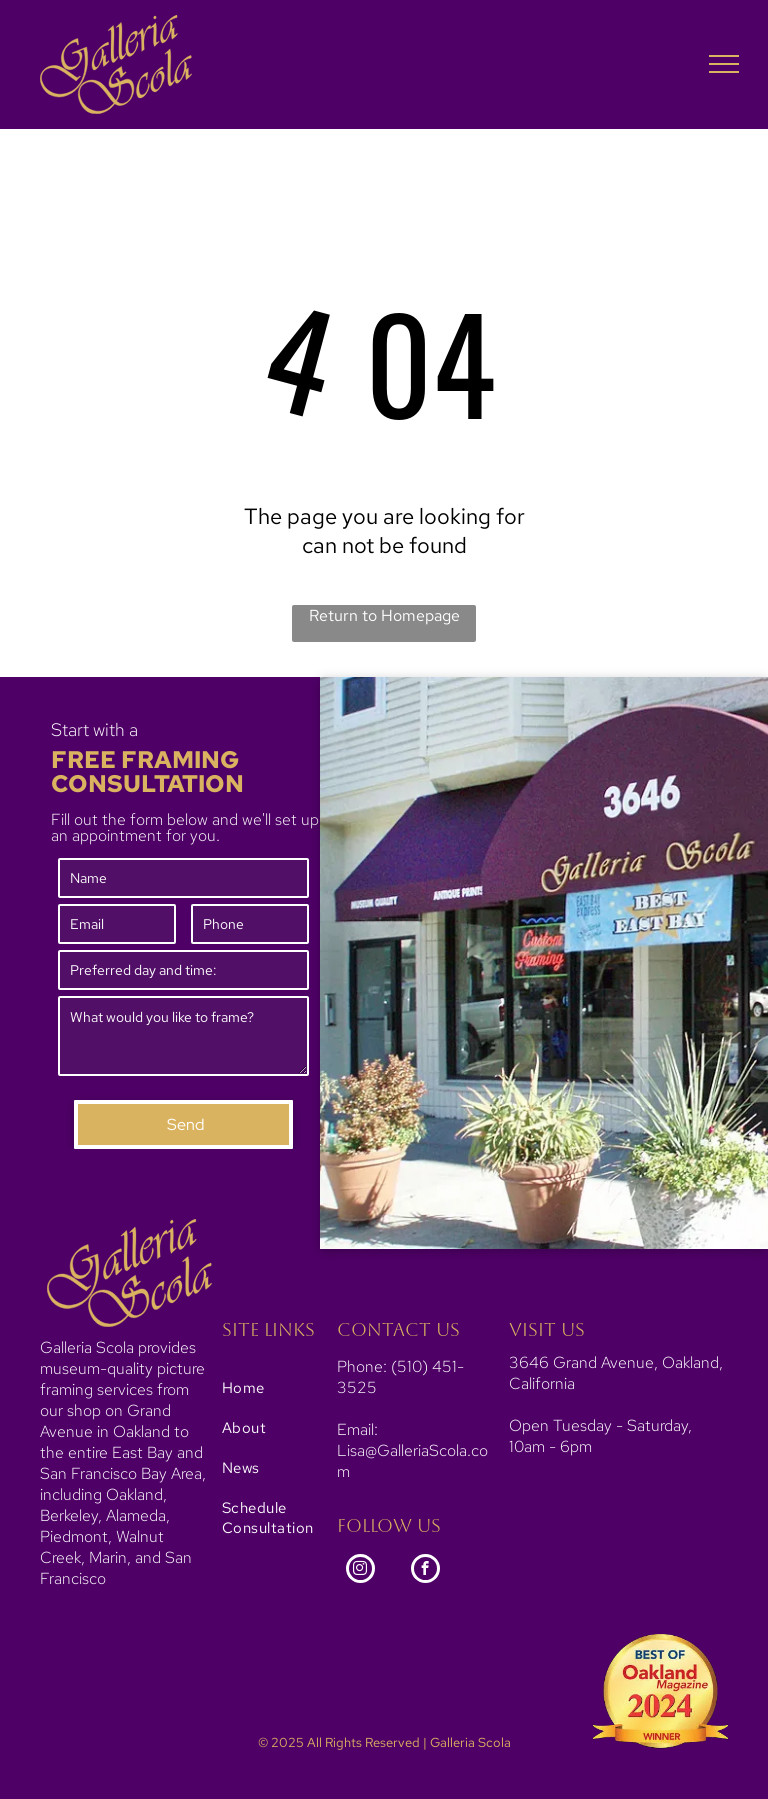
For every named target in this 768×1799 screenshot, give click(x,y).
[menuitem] (286, 1388)
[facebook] (425, 1571)
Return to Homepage (384, 615)
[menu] (724, 64)
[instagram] (360, 1571)
